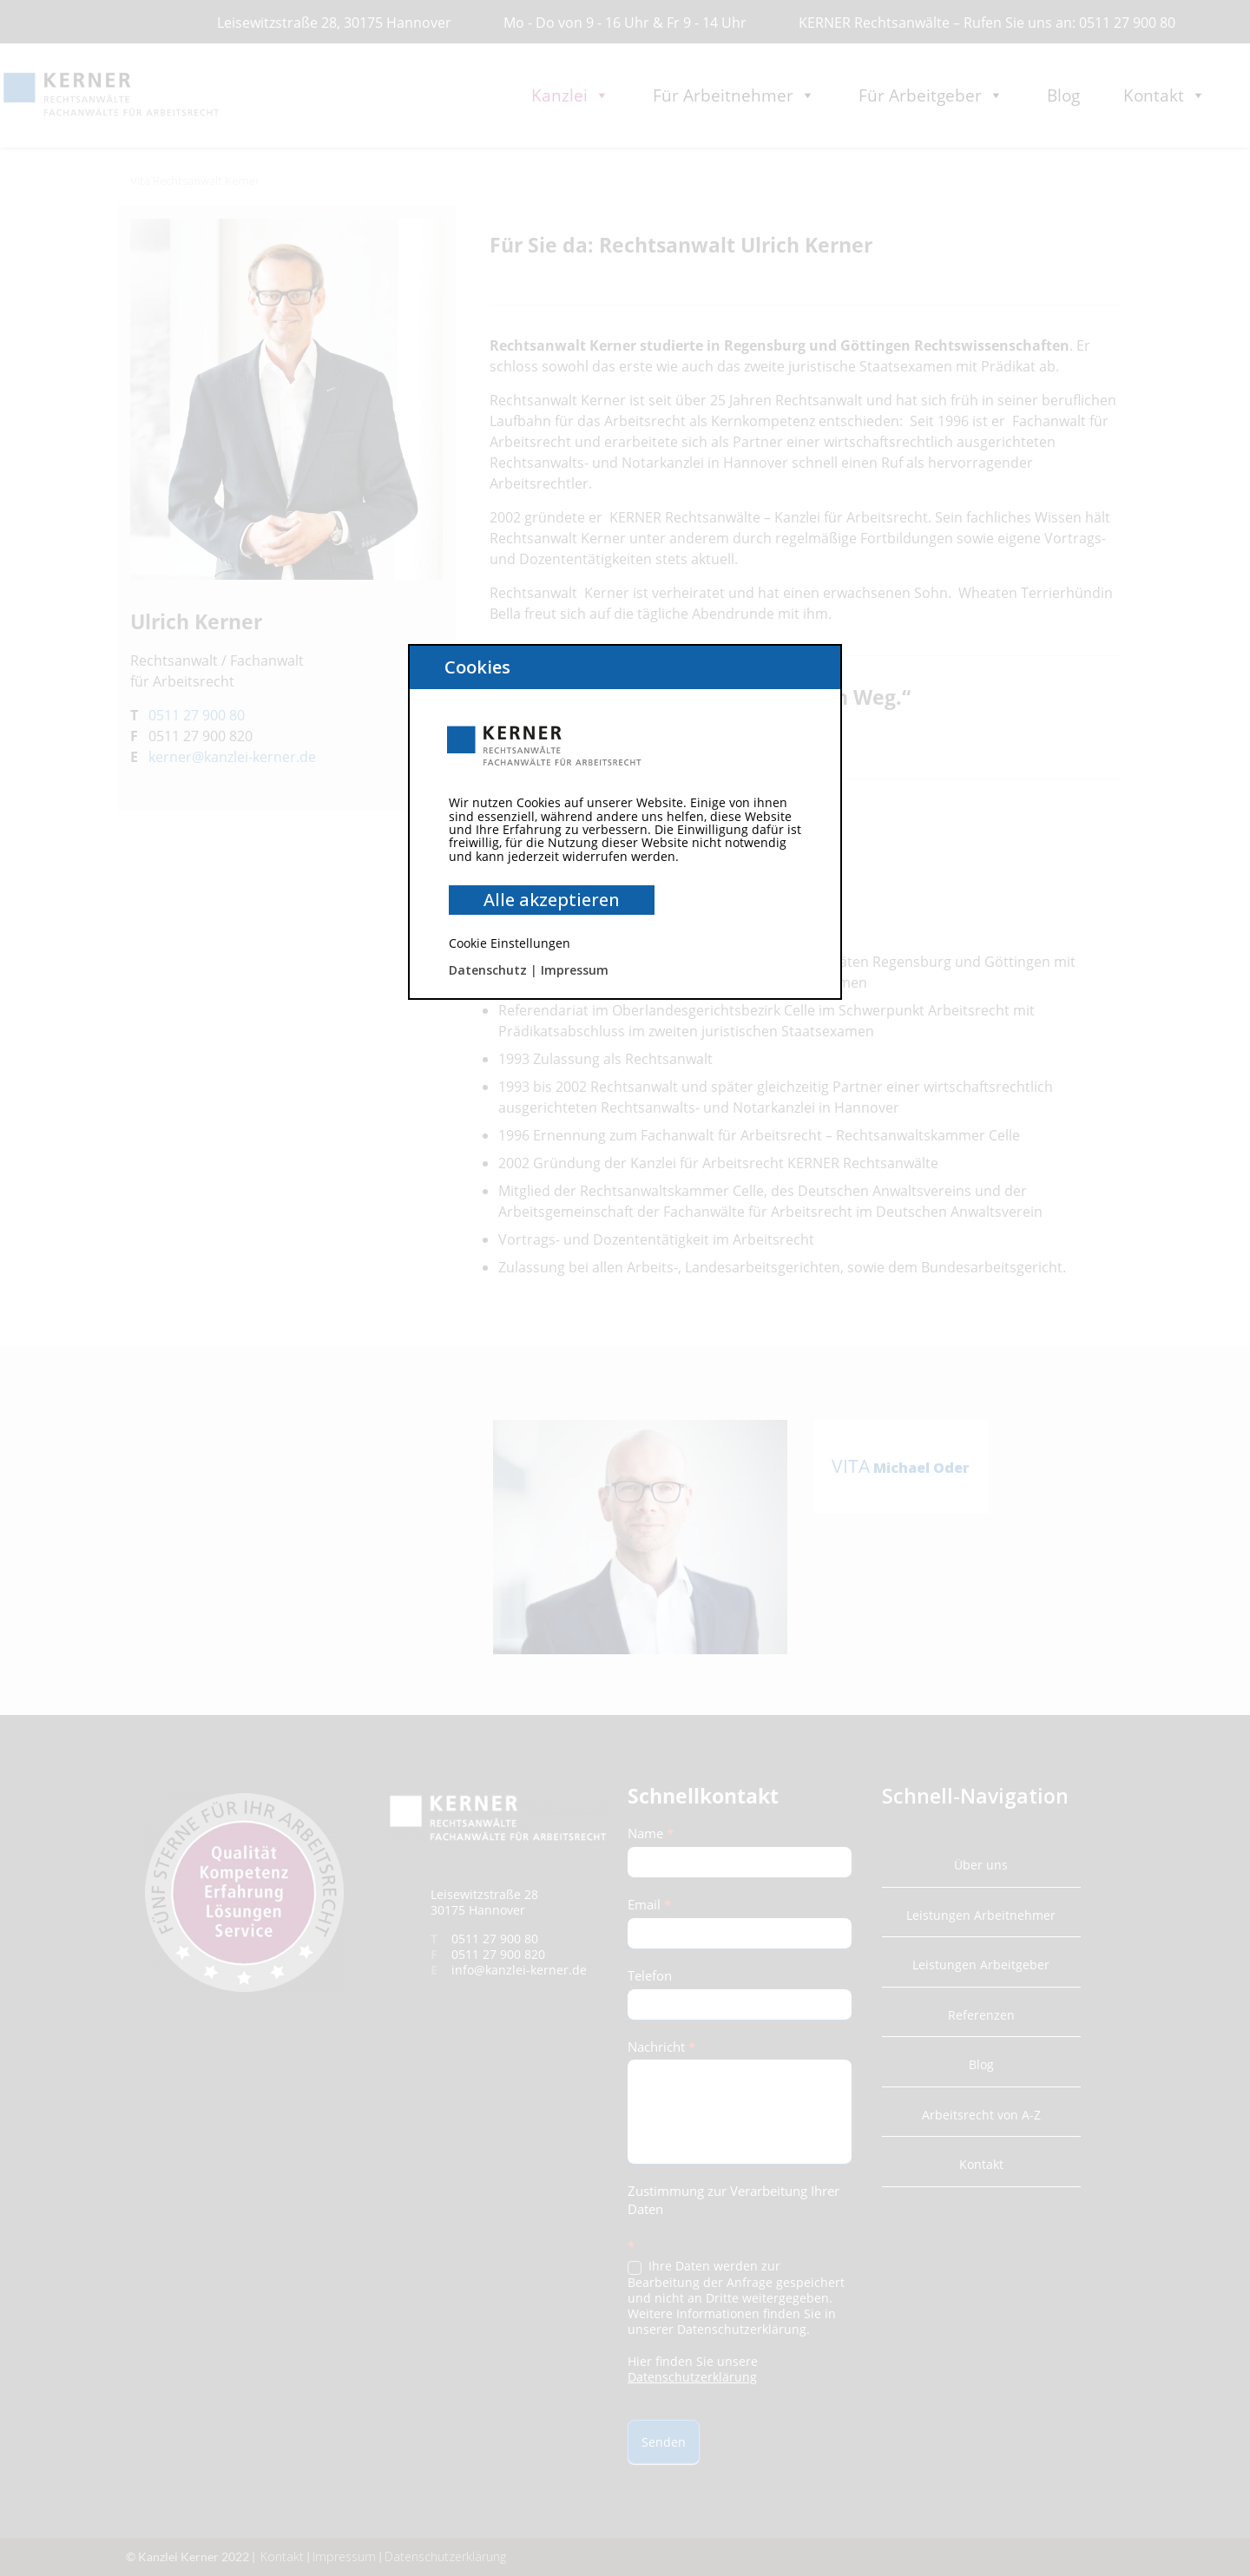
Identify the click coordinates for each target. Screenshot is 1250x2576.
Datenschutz (488, 970)
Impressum (575, 970)
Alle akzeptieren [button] (552, 899)
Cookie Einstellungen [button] (509, 943)
